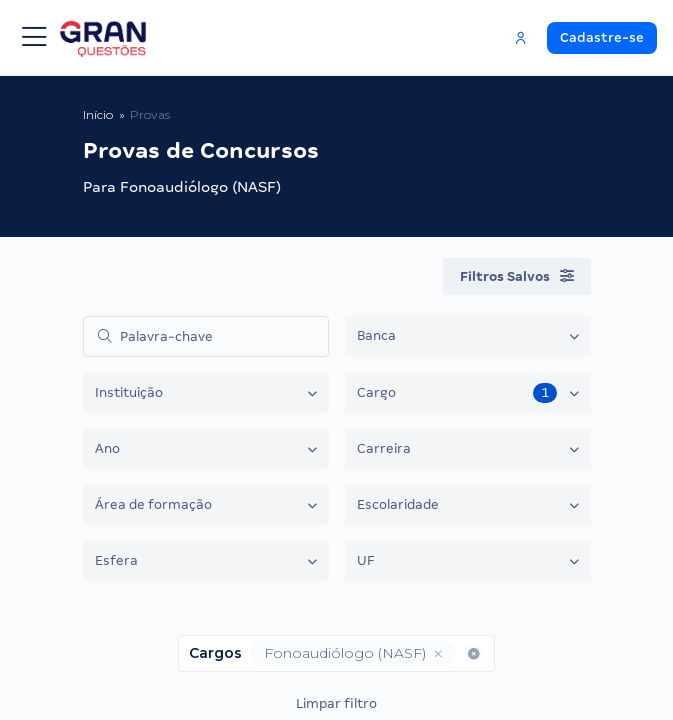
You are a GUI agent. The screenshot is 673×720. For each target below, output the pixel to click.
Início (98, 114)
